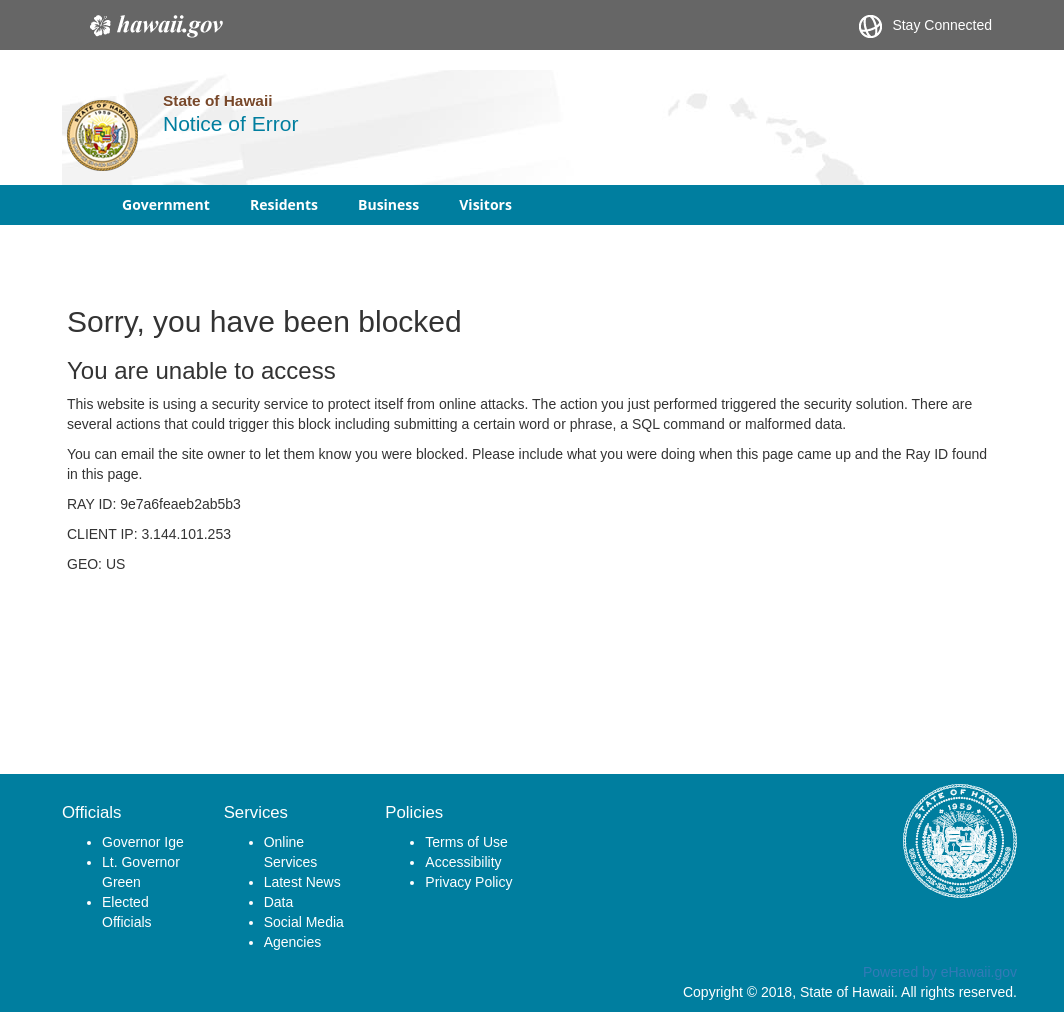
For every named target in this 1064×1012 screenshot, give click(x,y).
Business (388, 204)
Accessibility (463, 862)
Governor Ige (143, 842)
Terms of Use (466, 842)
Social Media (304, 922)
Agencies (293, 942)
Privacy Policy (468, 882)
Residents (284, 204)
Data (279, 902)
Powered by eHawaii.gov (940, 972)
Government (166, 204)
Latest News (302, 882)
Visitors (485, 204)
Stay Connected (925, 26)
